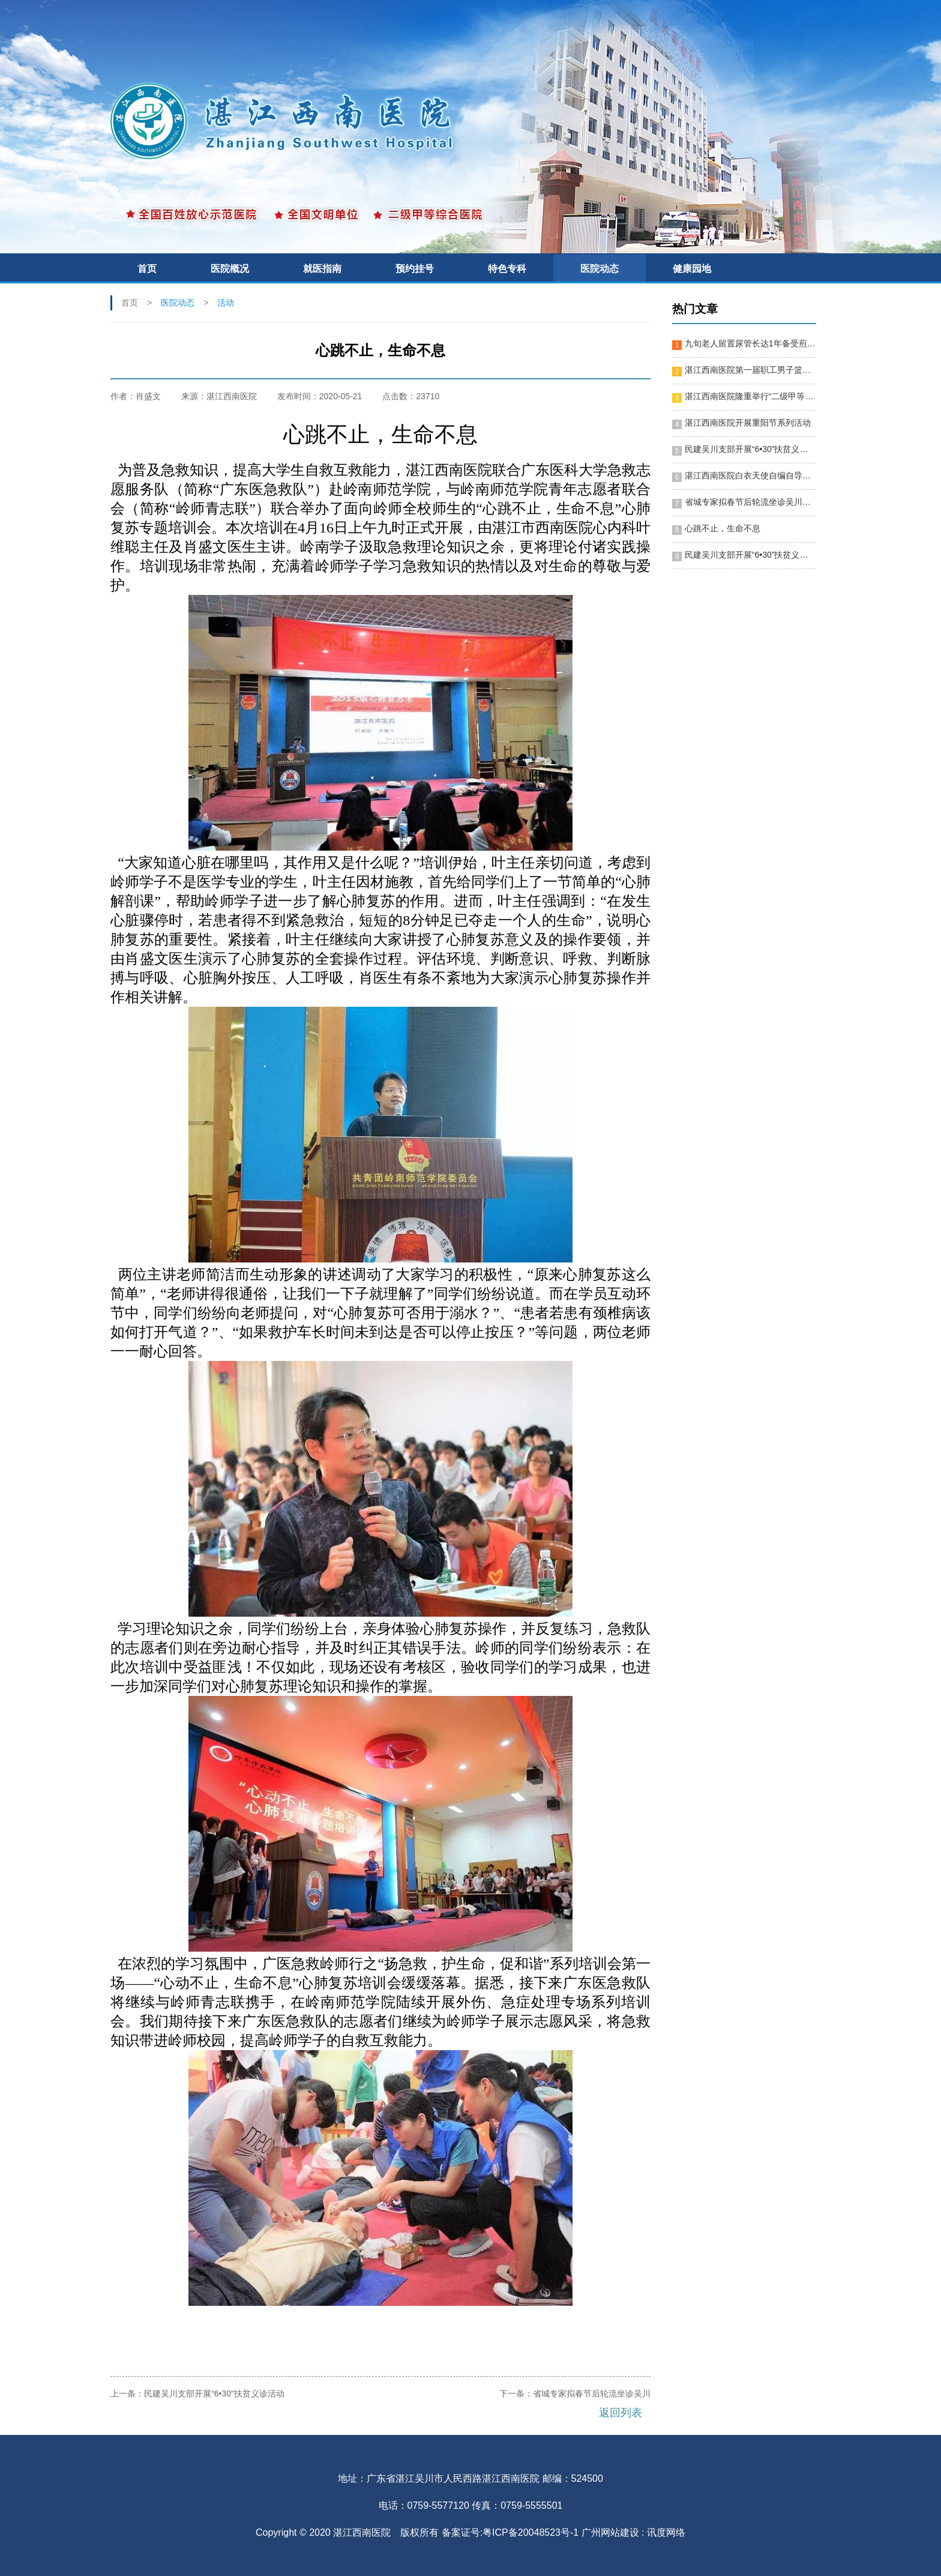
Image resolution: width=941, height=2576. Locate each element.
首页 (147, 269)
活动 (225, 302)
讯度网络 (666, 2532)
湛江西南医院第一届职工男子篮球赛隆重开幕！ (750, 370)
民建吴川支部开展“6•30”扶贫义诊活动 (214, 2393)
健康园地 (692, 269)
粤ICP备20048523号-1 (531, 2532)
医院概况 (230, 269)
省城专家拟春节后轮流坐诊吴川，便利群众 (750, 502)
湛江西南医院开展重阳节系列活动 (748, 422)
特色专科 (507, 269)
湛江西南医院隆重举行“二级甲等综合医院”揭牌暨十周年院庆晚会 (750, 396)
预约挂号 (414, 269)
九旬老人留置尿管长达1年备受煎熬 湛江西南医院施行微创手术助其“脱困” (750, 343)
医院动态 (599, 269)
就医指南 (322, 269)
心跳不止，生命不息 (722, 528)
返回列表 (620, 2413)
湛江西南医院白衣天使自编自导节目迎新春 (750, 475)
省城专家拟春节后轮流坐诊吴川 (592, 2393)
